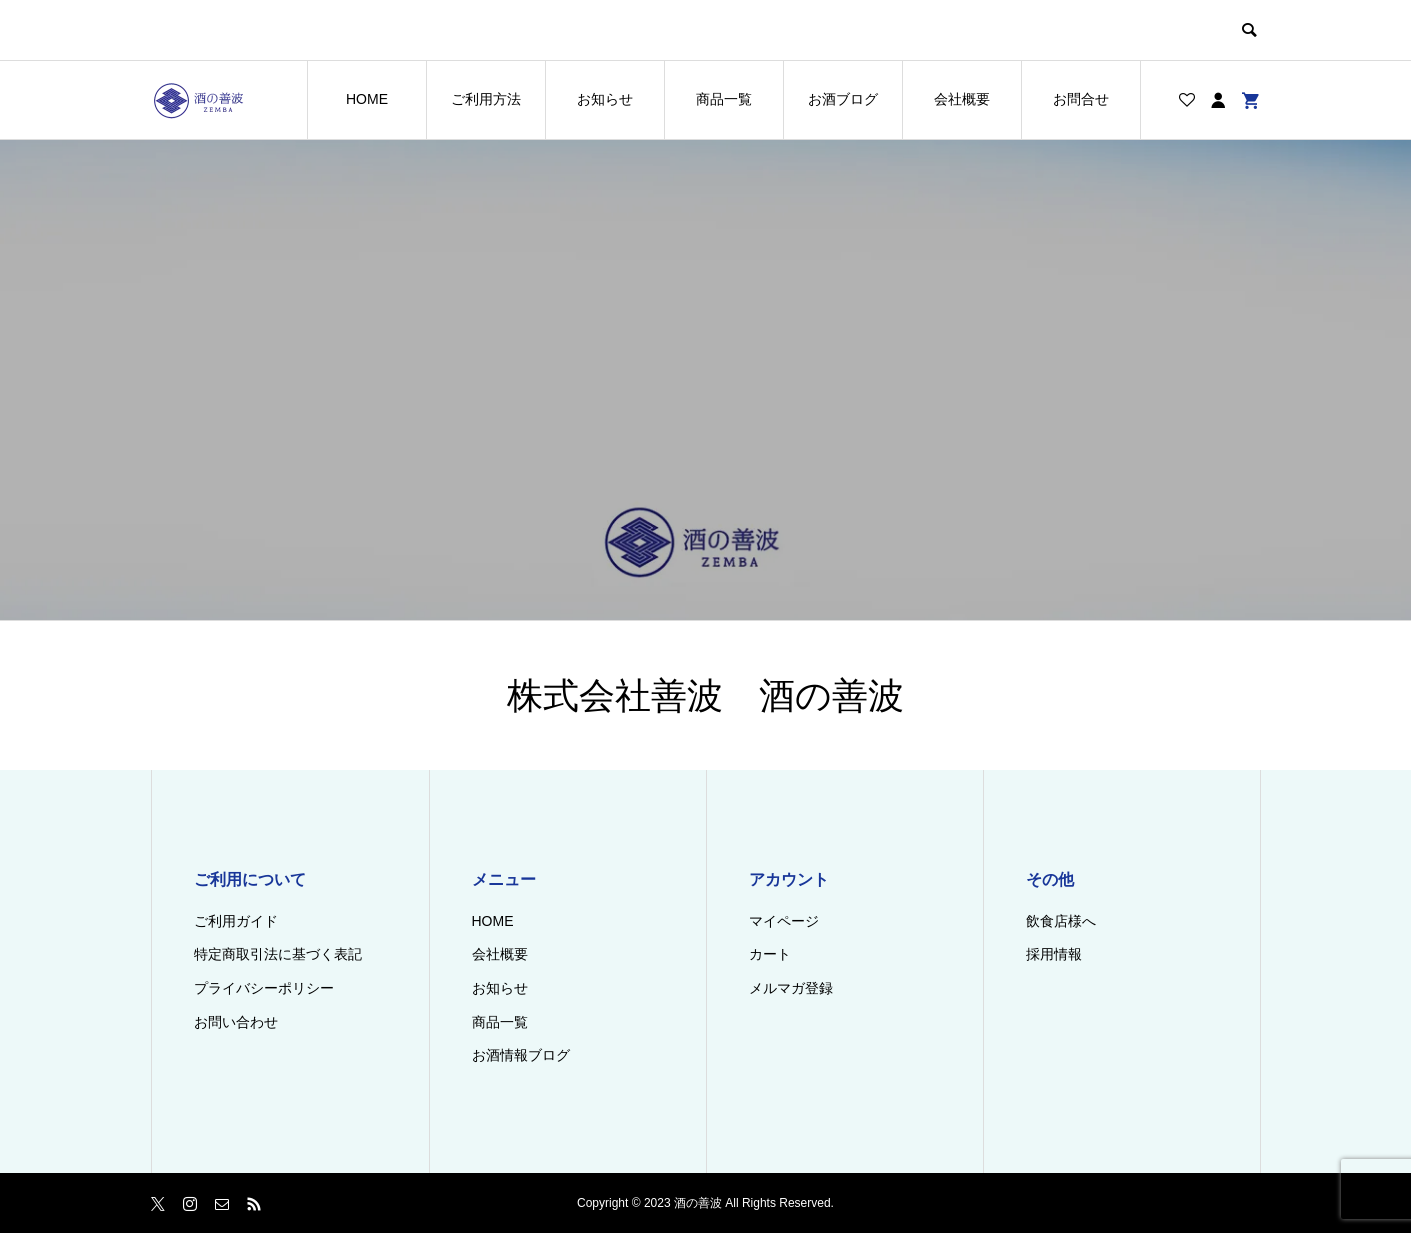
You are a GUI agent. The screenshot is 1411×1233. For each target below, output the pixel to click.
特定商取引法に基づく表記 (278, 954)
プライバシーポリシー (264, 988)
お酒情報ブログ (521, 1055)
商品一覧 (724, 99)
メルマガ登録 (791, 988)
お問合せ (1081, 99)
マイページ (784, 921)
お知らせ (605, 99)
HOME (367, 99)
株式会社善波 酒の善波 (705, 695)
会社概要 (962, 99)
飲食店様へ (1061, 921)
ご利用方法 (486, 99)
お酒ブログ (843, 99)
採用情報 (1054, 954)
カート (770, 954)
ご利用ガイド (236, 921)
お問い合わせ (236, 1022)
